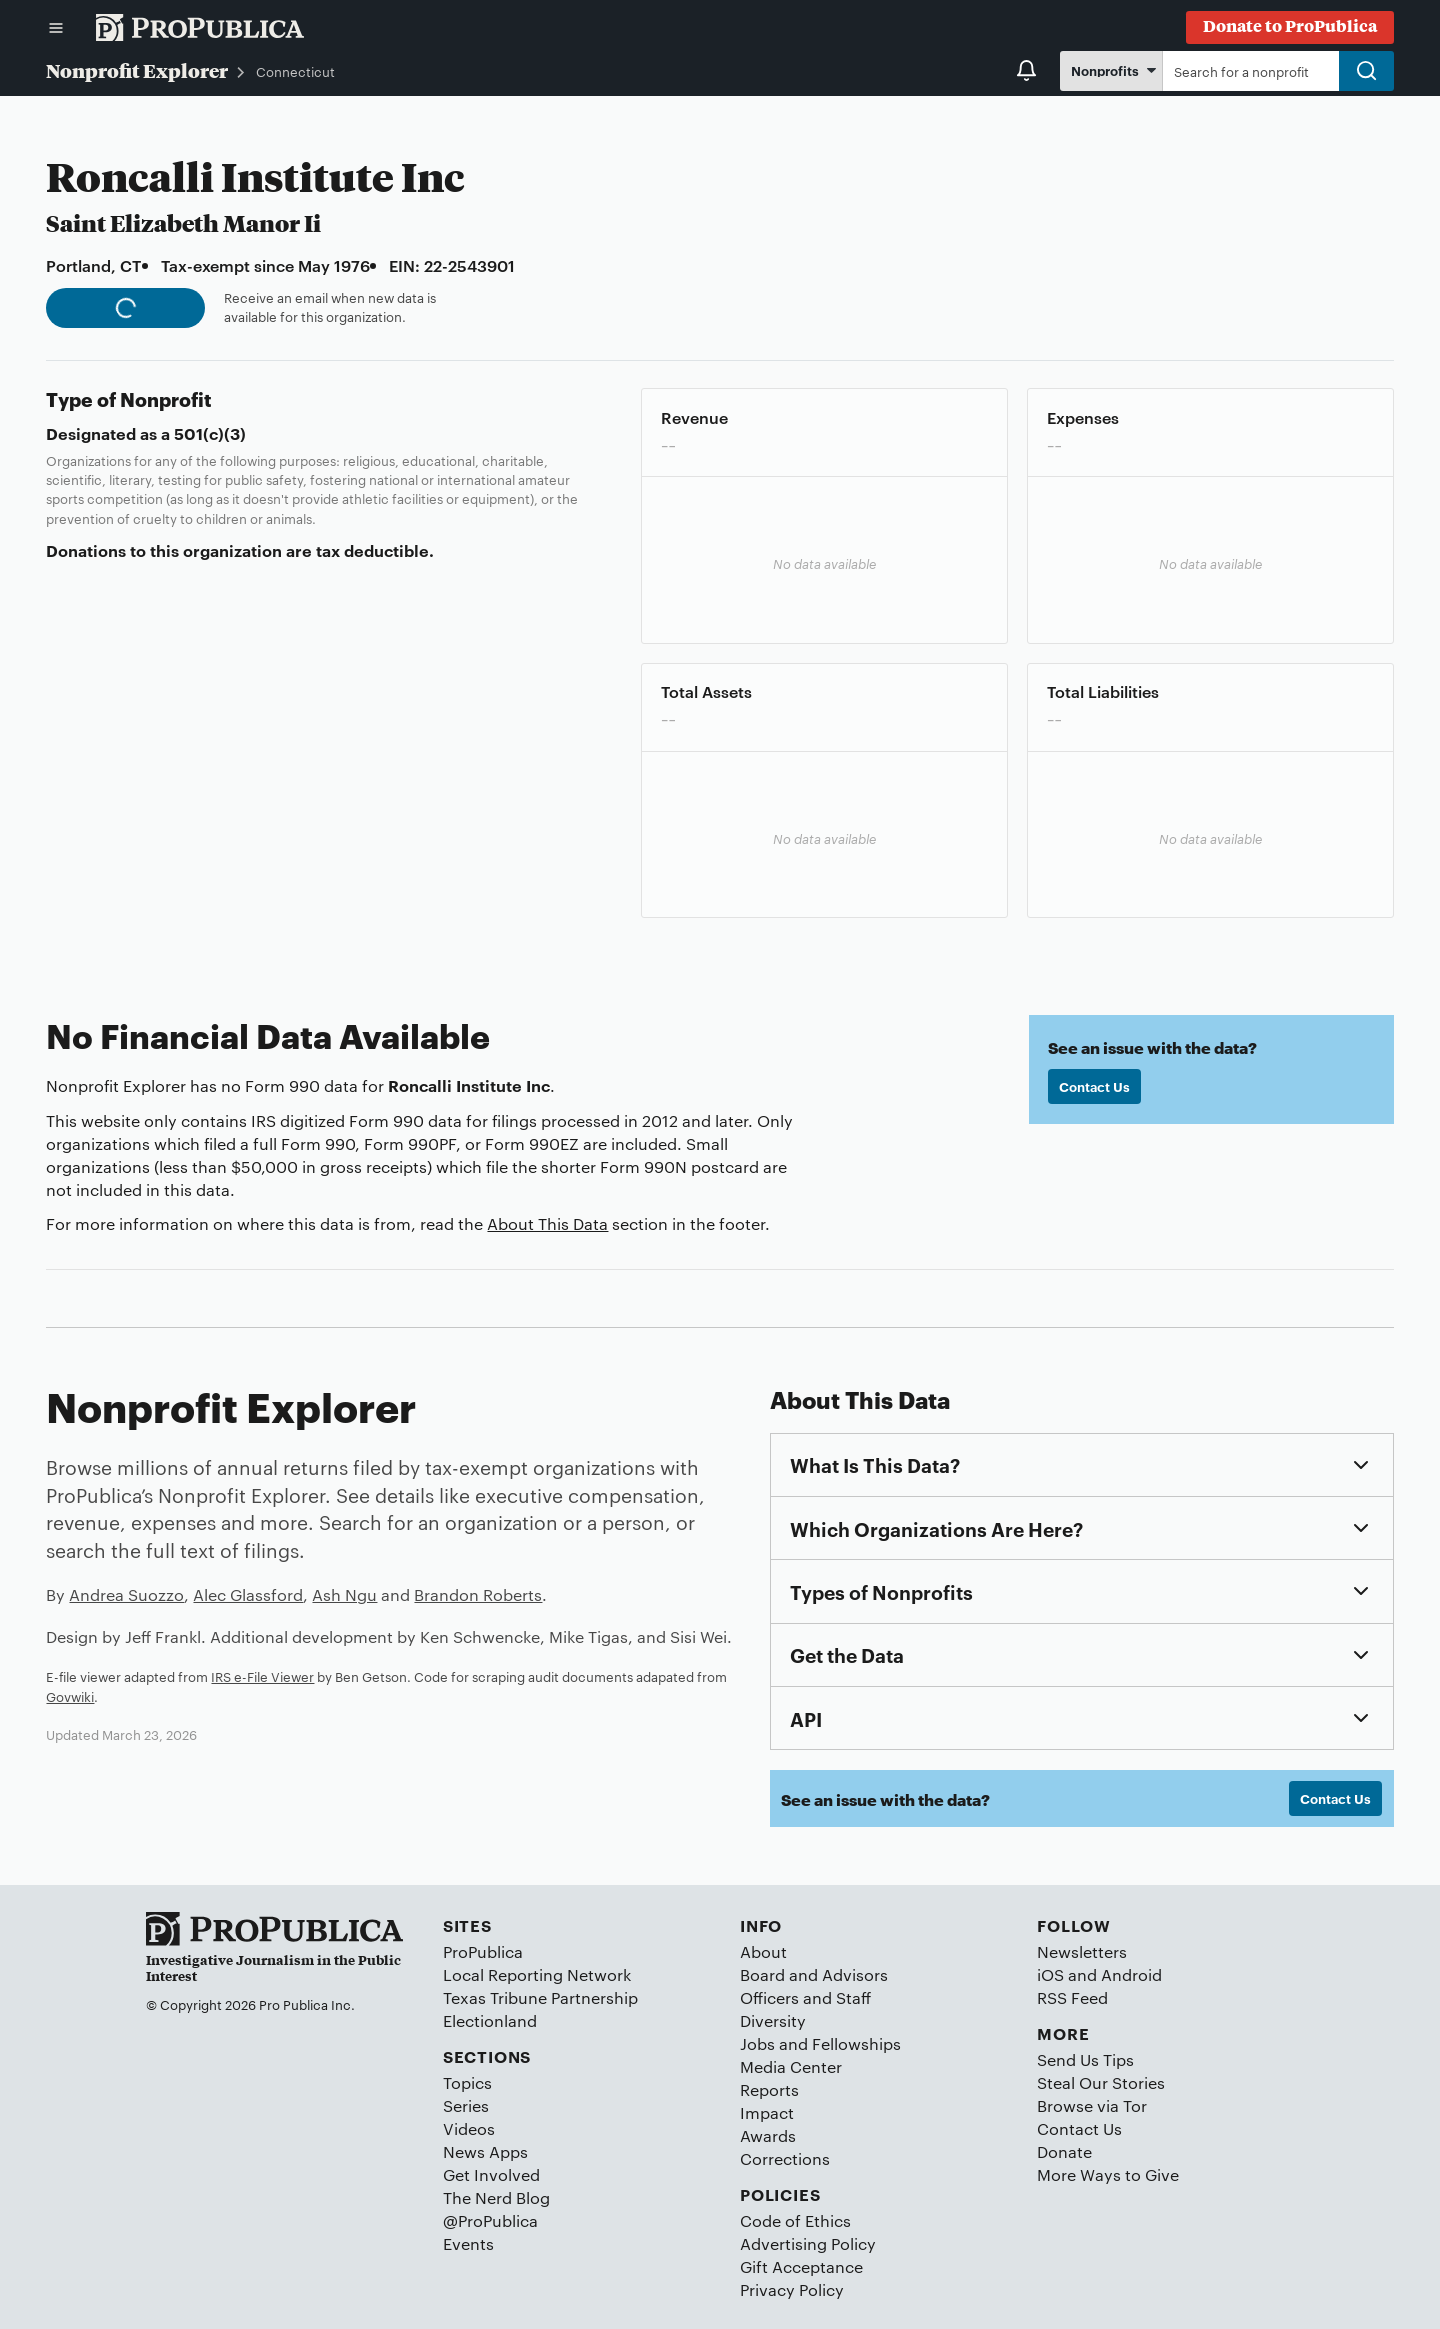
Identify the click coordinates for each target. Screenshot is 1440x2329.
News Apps (485, 2151)
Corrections (785, 2158)
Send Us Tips (1085, 2059)
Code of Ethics (795, 2220)
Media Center (791, 2066)
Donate (1064, 2151)
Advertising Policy (808, 2243)
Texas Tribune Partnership (540, 1997)
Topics (467, 2082)
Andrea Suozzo (126, 1594)
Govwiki (70, 1696)
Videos (469, 2128)
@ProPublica (490, 2220)
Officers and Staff (805, 1997)
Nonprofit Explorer (137, 70)
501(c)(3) (210, 433)
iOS (1050, 1974)
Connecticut (295, 71)
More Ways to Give (1108, 2174)
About (763, 1951)
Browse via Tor (1092, 2105)
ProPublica (483, 1951)
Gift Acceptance (801, 2266)
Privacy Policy (792, 2289)
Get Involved (491, 2174)
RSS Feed (1072, 1997)
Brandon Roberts (478, 1594)
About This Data (547, 1223)
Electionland (490, 2020)
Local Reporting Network (537, 1974)
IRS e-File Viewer (262, 1676)
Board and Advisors (814, 1974)
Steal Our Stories (1101, 2082)
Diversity (773, 2020)
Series (466, 2105)
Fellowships (856, 2043)
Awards (768, 2135)
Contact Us (1094, 1086)
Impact (767, 2112)
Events (468, 2243)
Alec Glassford (248, 1594)
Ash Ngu (344, 1594)
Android (1131, 1974)
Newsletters (1082, 1951)
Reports (769, 2089)
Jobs (757, 2043)
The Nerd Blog (496, 2197)
